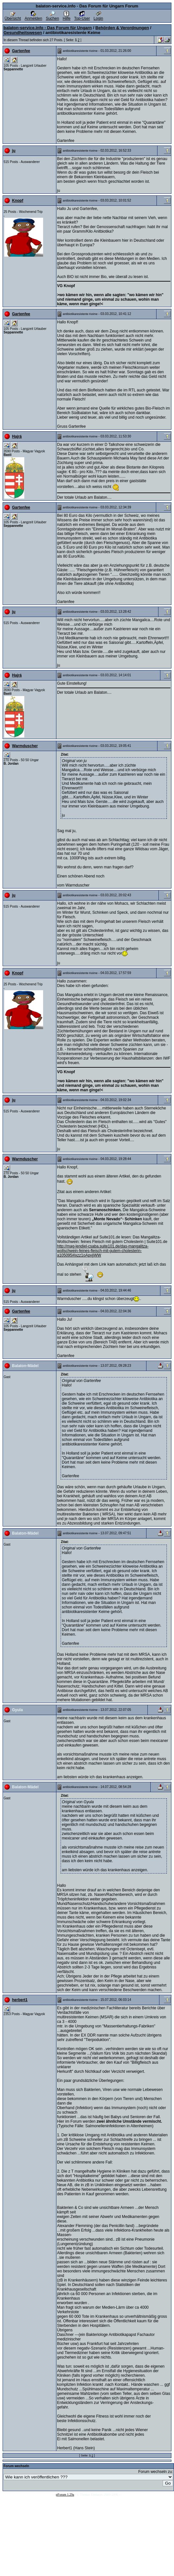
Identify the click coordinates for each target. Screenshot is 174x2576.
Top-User (82, 17)
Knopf (17, 200)
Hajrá (17, 436)
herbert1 (20, 2000)
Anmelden (33, 17)
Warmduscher (25, 746)
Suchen (52, 17)
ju (14, 150)
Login (98, 17)
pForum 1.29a (65, 2494)
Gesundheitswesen (23, 32)
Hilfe (66, 17)
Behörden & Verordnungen (122, 27)
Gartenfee (21, 51)
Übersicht (13, 17)
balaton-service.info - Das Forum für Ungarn (48, 27)
